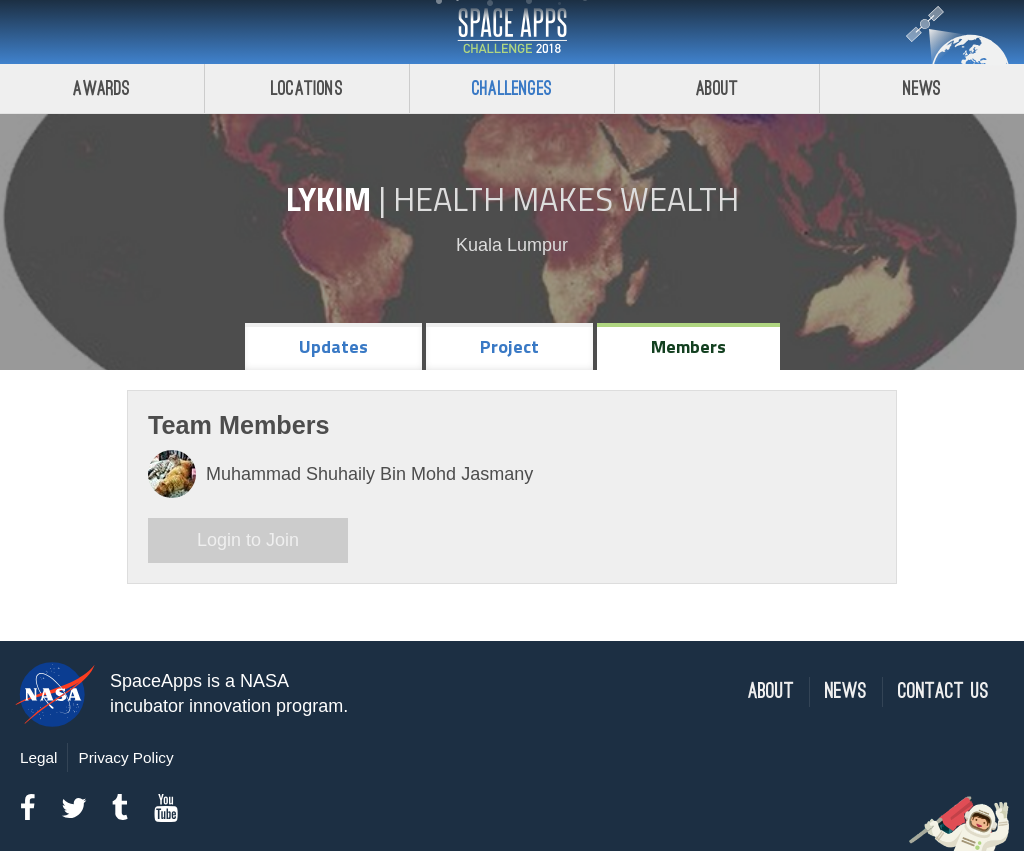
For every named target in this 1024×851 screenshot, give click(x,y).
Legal (38, 757)
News (922, 88)
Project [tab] (509, 346)
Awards (101, 88)
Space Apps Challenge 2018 (512, 32)
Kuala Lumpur (512, 245)
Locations (307, 88)
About (717, 88)
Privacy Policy (125, 757)
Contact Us (943, 691)
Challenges (512, 88)
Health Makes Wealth (566, 199)
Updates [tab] (333, 346)
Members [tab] (688, 346)
